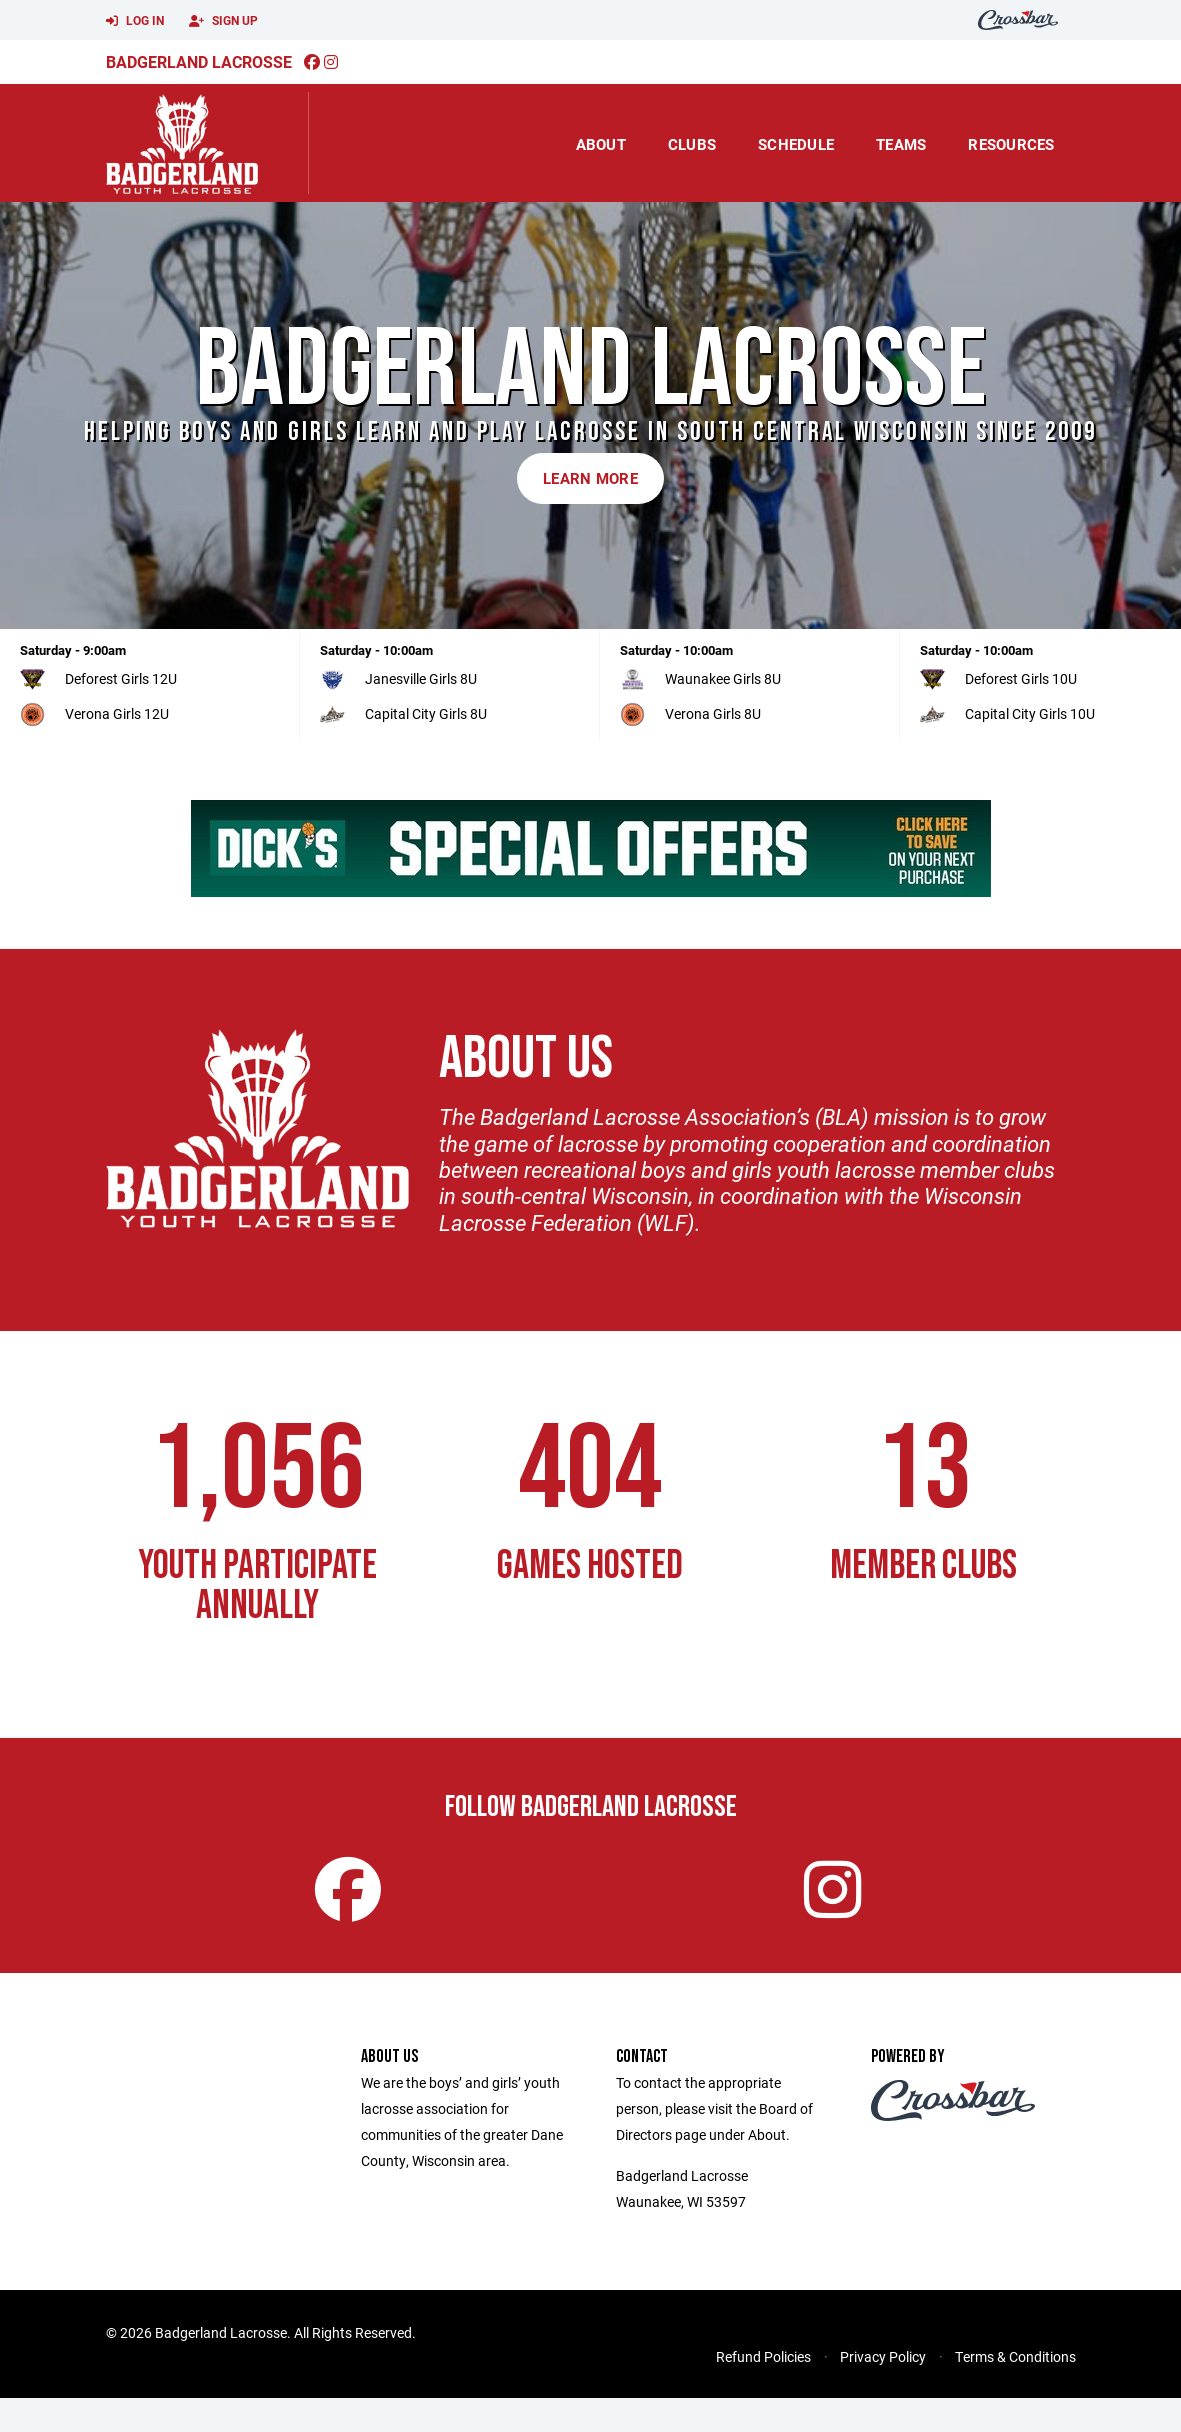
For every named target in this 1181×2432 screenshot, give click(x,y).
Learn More (590, 478)
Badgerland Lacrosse (199, 61)
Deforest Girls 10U (1021, 678)
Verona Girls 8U (713, 713)
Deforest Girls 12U (121, 678)
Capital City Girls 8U (426, 713)
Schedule (796, 144)
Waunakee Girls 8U (723, 678)
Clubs (692, 144)
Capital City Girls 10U (1030, 713)
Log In (135, 21)
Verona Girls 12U (117, 713)
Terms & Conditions (1015, 2390)
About (601, 144)
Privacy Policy (883, 2390)
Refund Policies (763, 2390)
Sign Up (223, 21)
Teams (901, 144)
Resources (1011, 144)
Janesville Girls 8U (421, 678)
